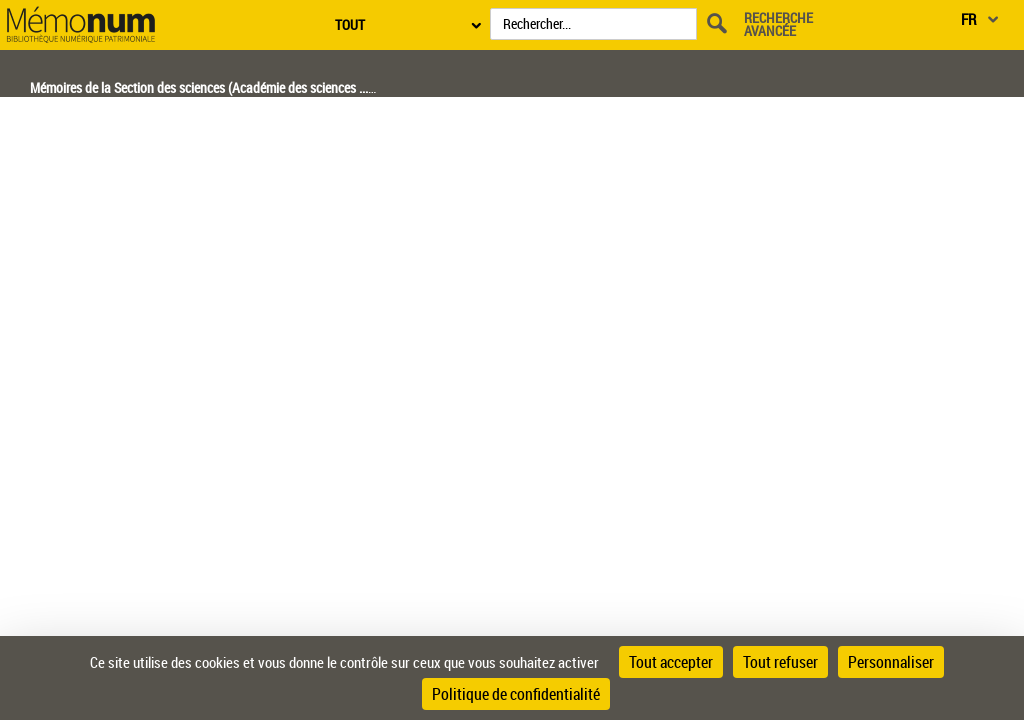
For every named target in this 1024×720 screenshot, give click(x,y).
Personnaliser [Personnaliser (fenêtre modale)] (891, 662)
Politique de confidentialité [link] (516, 694)
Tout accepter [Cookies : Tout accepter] (671, 662)
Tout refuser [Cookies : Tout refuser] (780, 662)
